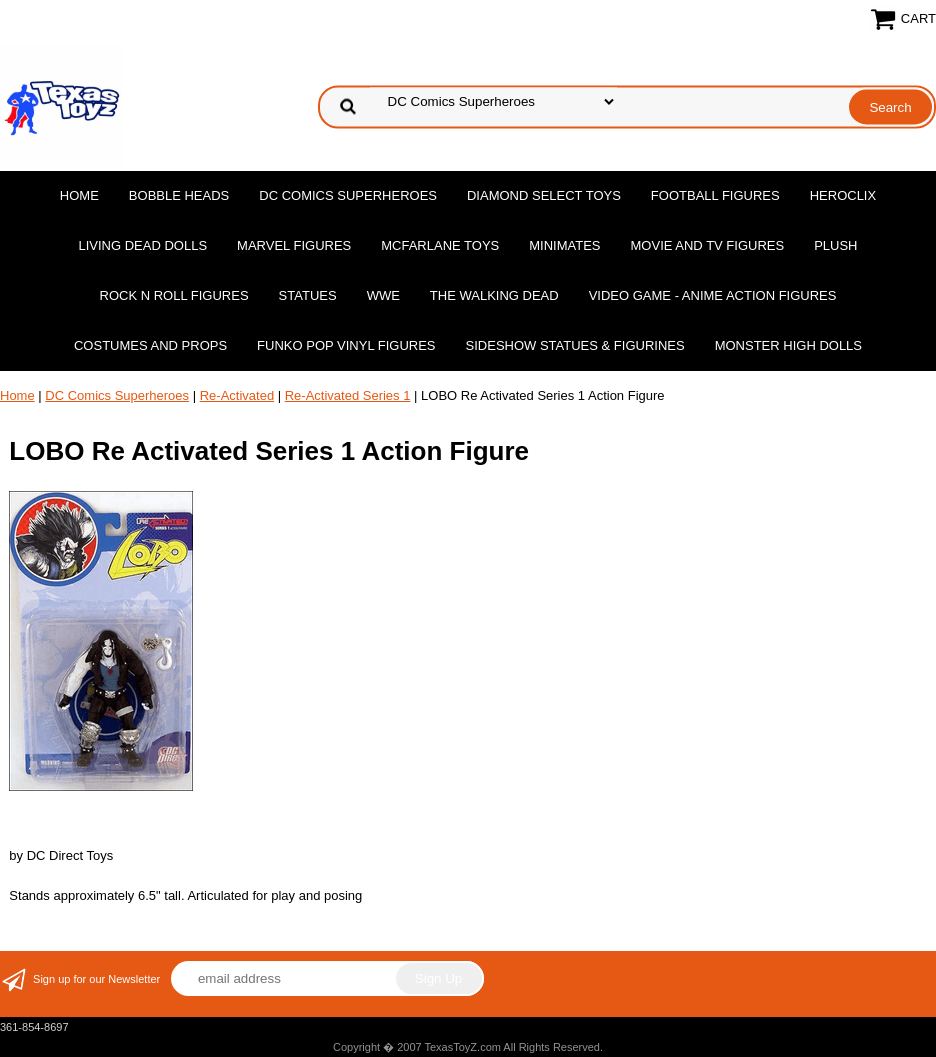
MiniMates (564, 245)
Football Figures (715, 195)
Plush (835, 245)
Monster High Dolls (788, 345)
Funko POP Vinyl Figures (346, 345)
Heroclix (843, 195)
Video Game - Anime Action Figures (713, 295)
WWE (383, 295)
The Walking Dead (494, 295)
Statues (308, 295)
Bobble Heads (179, 195)
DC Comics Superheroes (348, 195)
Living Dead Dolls (143, 245)
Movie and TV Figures (708, 245)
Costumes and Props (150, 345)
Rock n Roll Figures (174, 295)
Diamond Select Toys (544, 195)
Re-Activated (237, 395)
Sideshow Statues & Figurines (575, 345)
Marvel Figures (294, 245)
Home (79, 195)
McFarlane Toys (440, 245)
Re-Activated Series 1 (348, 395)
